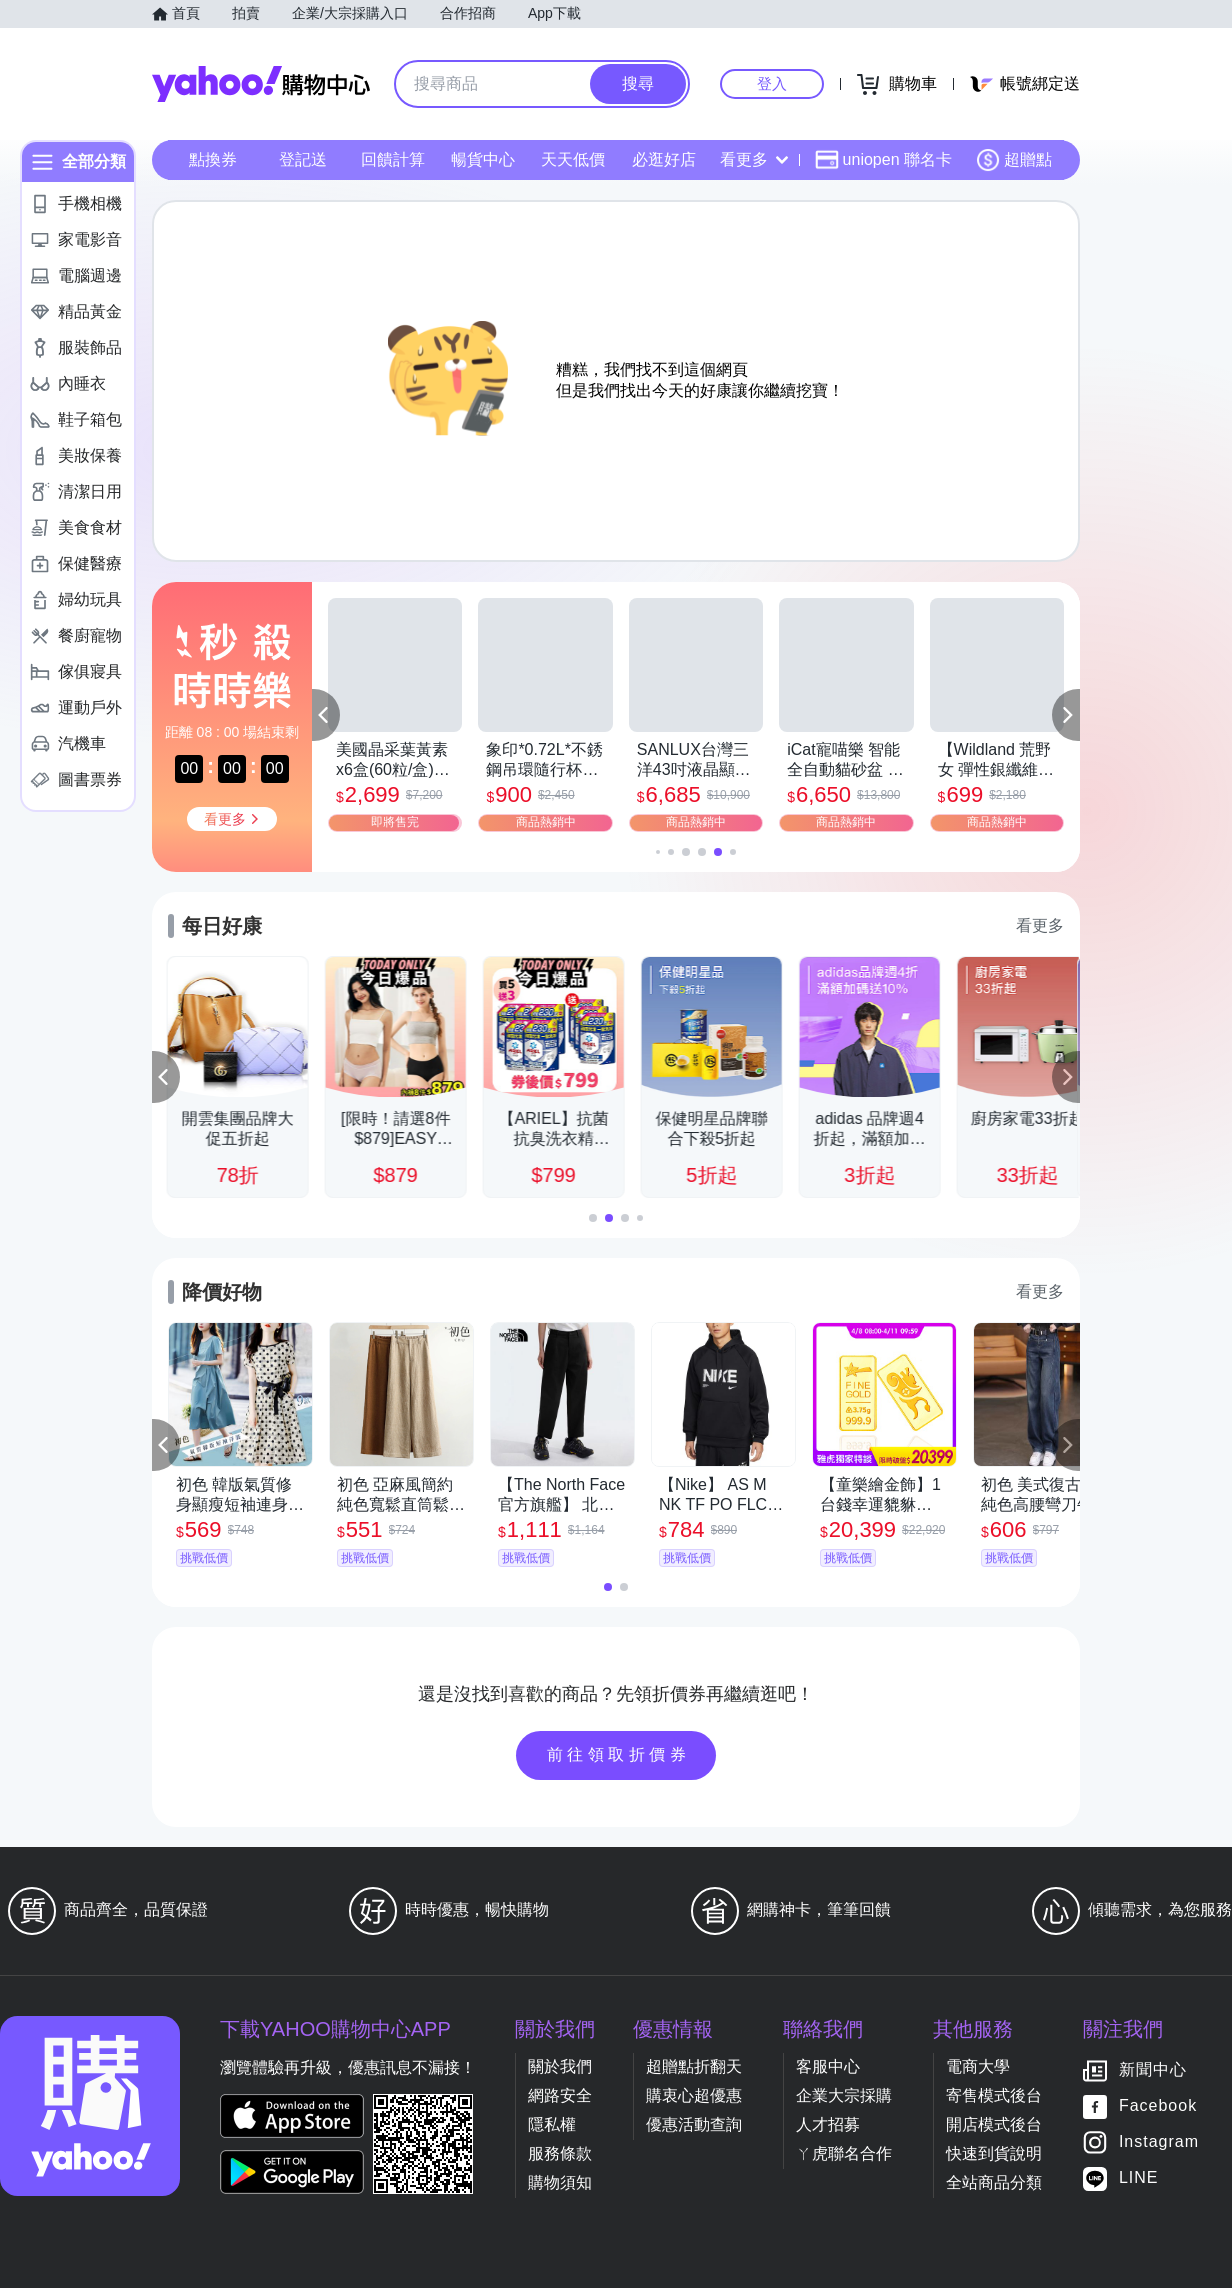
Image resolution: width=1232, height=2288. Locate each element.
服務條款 (560, 2153)
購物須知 (560, 2182)
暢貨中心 (483, 159)
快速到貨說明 (994, 2153)
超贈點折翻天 (694, 2066)
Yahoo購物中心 (261, 84)
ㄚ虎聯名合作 (844, 2153)
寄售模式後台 (994, 2095)
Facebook (1158, 2106)
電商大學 (978, 2066)
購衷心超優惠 (694, 2095)
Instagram (1159, 2142)
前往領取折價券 (619, 1754)
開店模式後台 (994, 2124)
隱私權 (552, 2124)
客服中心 (828, 2066)
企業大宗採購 (844, 2095)
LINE (1139, 2178)
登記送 (303, 159)
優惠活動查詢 (694, 2124)
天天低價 (573, 159)
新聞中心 (1153, 2070)
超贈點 (1014, 160)
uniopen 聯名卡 (883, 160)
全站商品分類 (994, 2182)
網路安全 (560, 2095)
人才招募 (828, 2124)
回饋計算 (393, 159)
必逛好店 (664, 159)
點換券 (213, 159)
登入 (772, 83)
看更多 (754, 159)
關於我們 (560, 2066)
